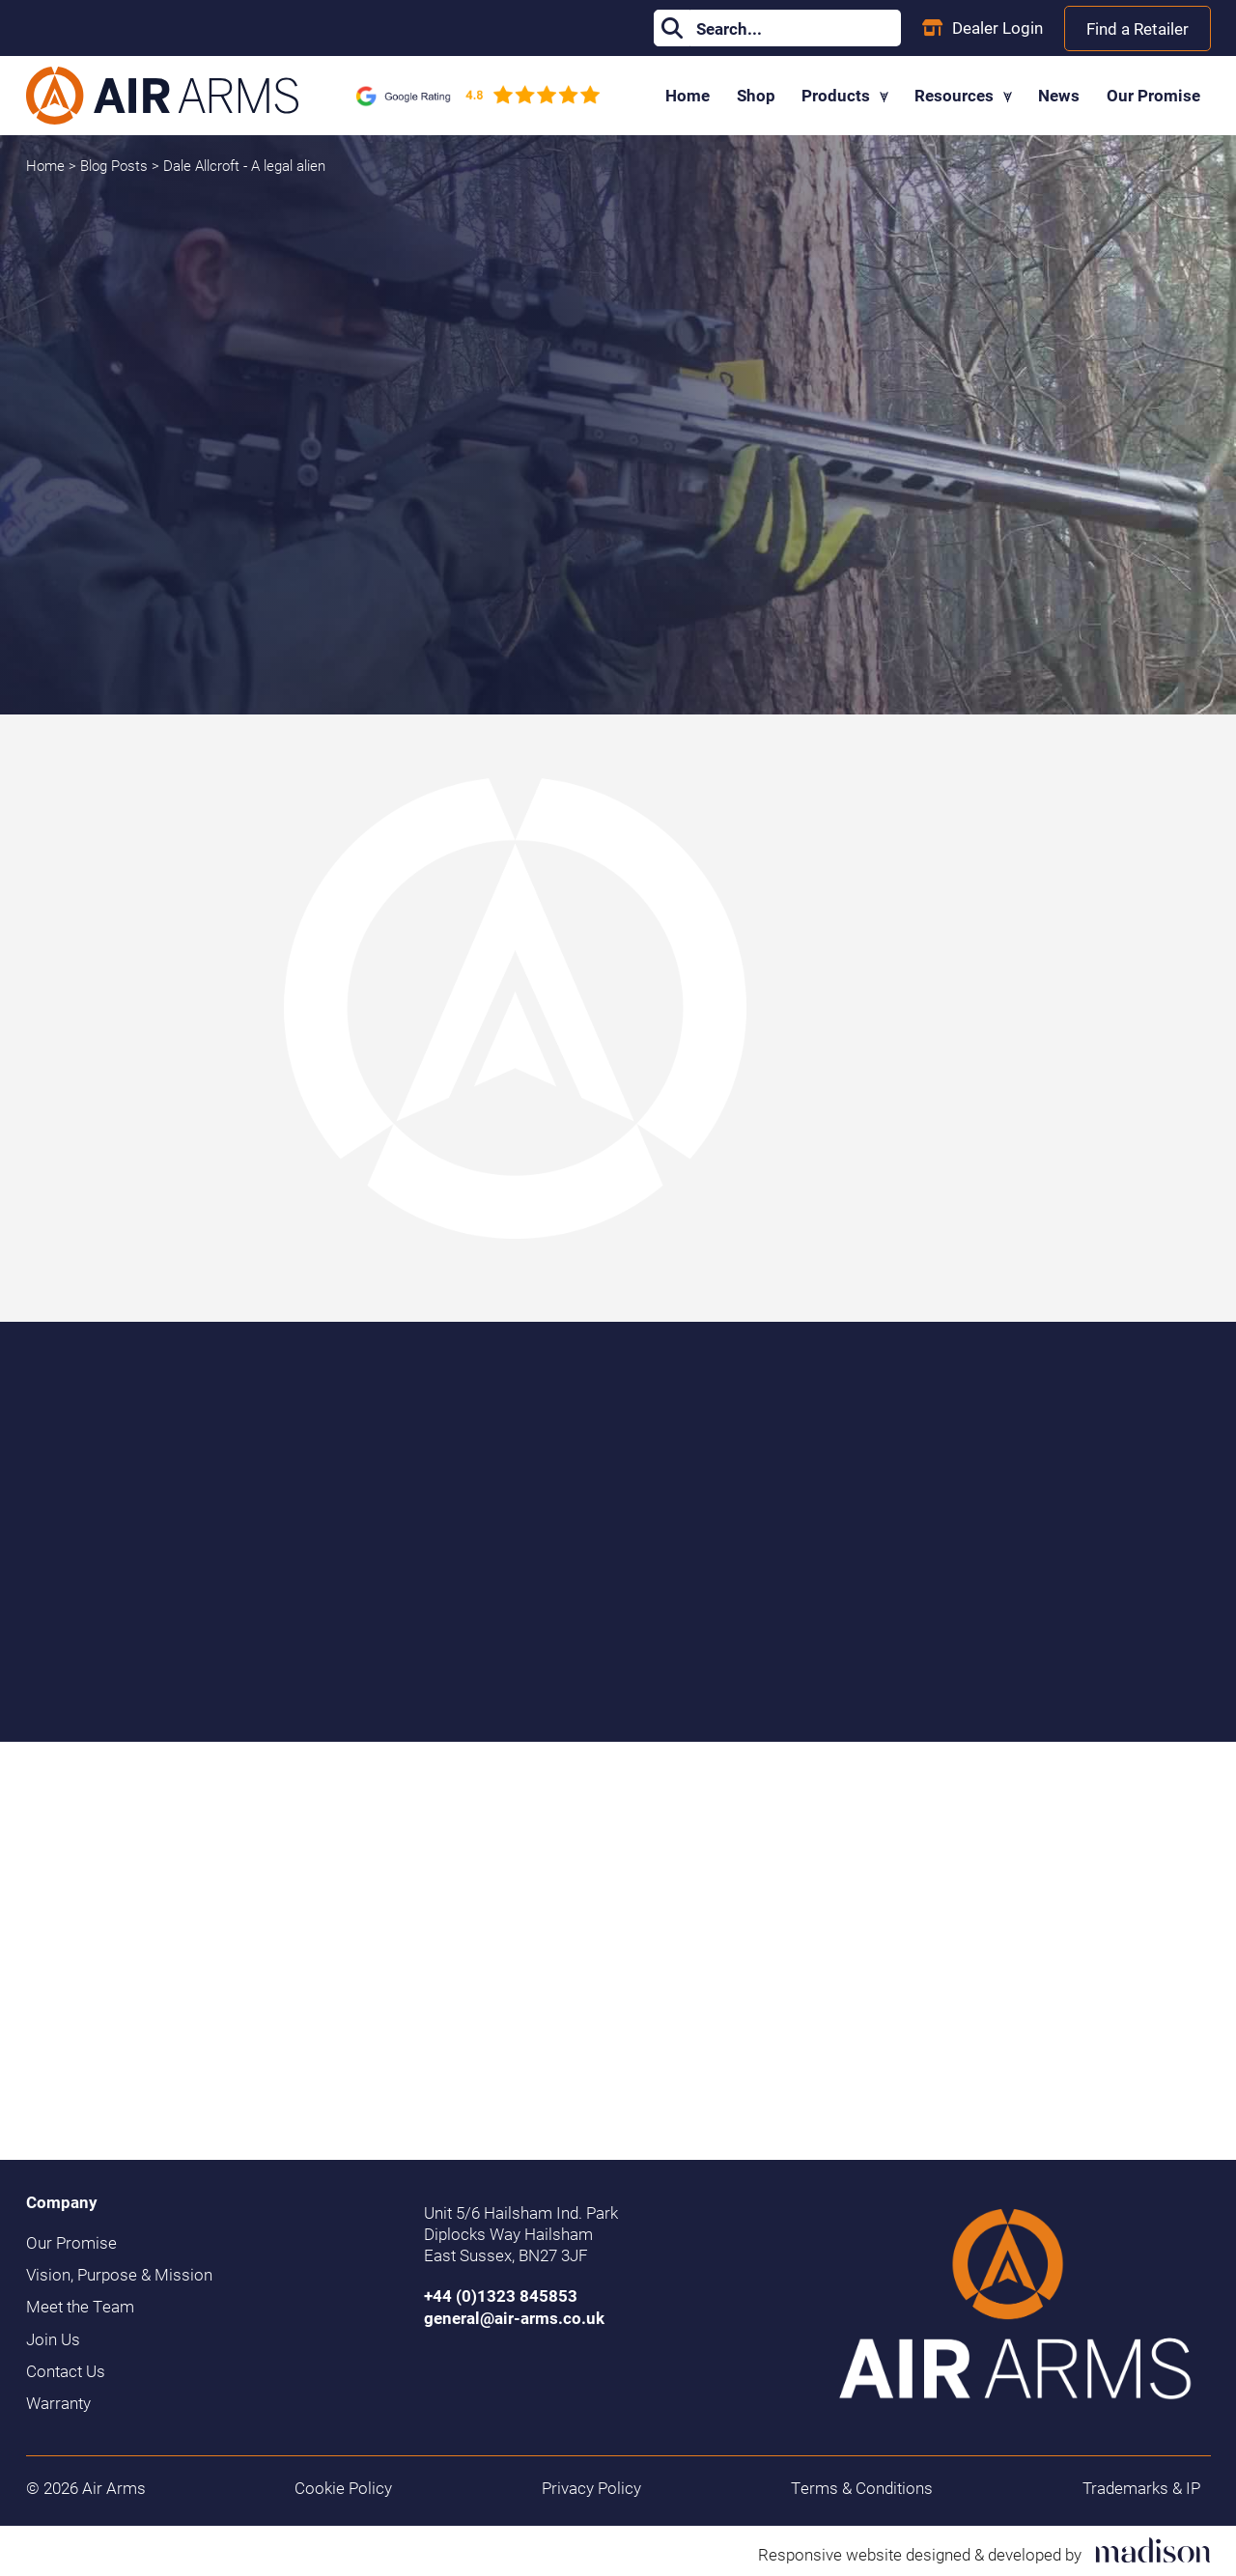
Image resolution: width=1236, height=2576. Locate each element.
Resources (963, 95)
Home (687, 95)
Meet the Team (80, 2306)
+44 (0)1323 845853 (500, 2295)
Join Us (53, 2339)
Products (844, 95)
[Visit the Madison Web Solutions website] (984, 2550)
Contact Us (65, 2371)
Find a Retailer (1137, 28)
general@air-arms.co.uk (514, 2318)
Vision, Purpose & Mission (119, 2274)
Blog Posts (116, 165)
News (1059, 95)
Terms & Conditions (862, 2488)
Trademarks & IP (1141, 2488)
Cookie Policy (343, 2488)
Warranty (58, 2403)
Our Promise (1153, 95)
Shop (756, 95)
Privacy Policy (591, 2488)
